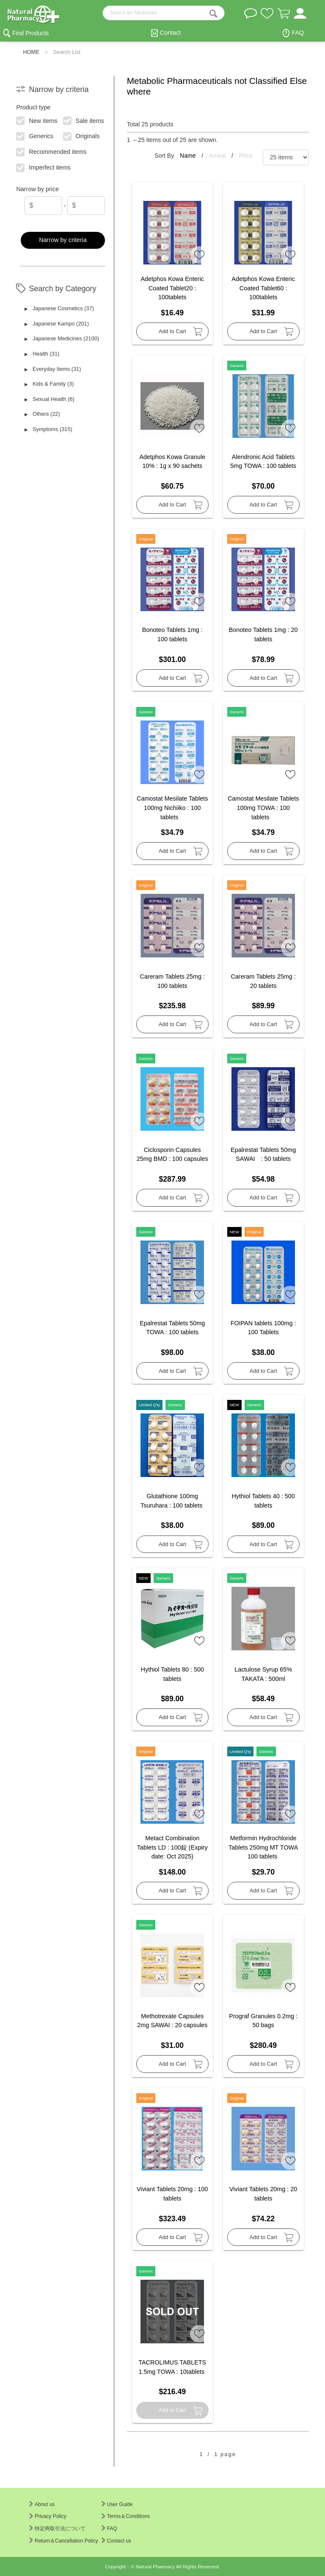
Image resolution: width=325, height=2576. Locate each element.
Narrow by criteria (63, 239)
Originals (81, 135)
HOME (31, 52)
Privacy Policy (47, 2516)
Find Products (30, 33)
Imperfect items (44, 167)
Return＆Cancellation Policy (63, 2541)
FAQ (298, 32)
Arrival (218, 155)
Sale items (83, 120)
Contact (170, 32)
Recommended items (51, 151)
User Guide (117, 2504)
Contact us (116, 2541)
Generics (35, 135)
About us (42, 2504)
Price (246, 155)
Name (188, 155)
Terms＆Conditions (126, 2516)
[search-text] (163, 13)
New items (37, 120)
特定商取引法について (57, 2528)
